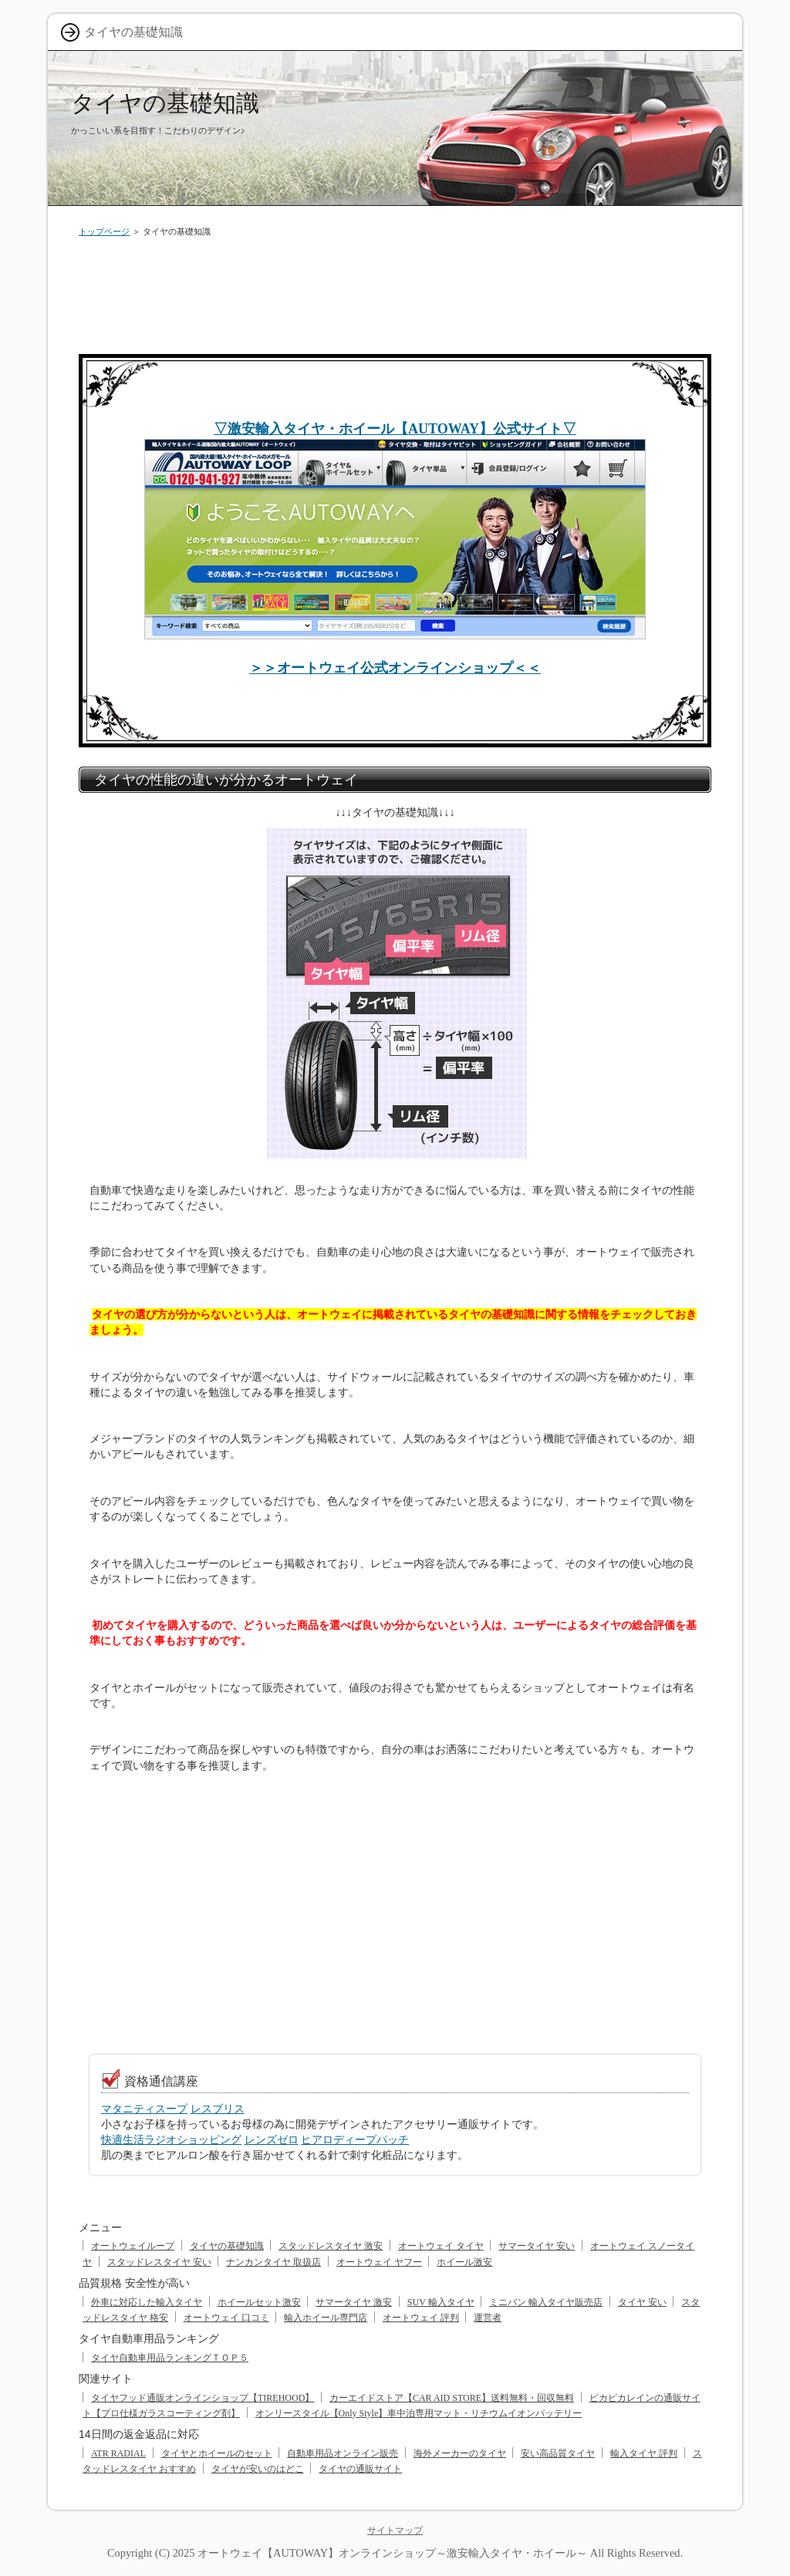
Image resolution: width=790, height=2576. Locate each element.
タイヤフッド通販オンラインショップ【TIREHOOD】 (202, 2397)
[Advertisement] (395, 292)
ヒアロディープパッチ (355, 2139)
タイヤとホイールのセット (216, 2453)
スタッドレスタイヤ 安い (159, 2262)
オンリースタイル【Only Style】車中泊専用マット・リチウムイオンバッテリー (418, 2413)
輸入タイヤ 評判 (643, 2453)
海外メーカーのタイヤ (460, 2453)
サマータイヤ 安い (536, 2246)
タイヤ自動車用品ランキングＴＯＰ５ (169, 2357)
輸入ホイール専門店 (325, 2317)
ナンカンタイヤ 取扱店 (273, 2262)
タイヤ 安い (642, 2302)
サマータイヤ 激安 (354, 2302)
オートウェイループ (132, 2246)
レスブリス (218, 2108)
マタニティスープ (144, 2108)
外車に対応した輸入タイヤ (146, 2302)
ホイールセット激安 (259, 2302)
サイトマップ (395, 2530)
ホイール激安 (464, 2262)
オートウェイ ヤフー (379, 2262)
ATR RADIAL (118, 2453)
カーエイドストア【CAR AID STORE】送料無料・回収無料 (451, 2397)
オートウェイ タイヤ (441, 2246)
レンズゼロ (272, 2139)
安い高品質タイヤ (558, 2453)
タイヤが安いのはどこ (257, 2468)
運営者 (487, 2317)
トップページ (104, 231)
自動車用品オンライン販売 (342, 2453)
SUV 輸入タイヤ (440, 2302)
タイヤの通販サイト (360, 2468)
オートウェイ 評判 (421, 2317)
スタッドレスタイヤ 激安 (331, 2246)
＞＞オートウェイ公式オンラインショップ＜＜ (395, 668)
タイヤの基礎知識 (165, 103)
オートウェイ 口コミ (226, 2317)
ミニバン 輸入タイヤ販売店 (546, 2302)
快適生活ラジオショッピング (171, 2139)
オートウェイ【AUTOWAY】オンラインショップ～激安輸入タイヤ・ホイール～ (392, 2553)
